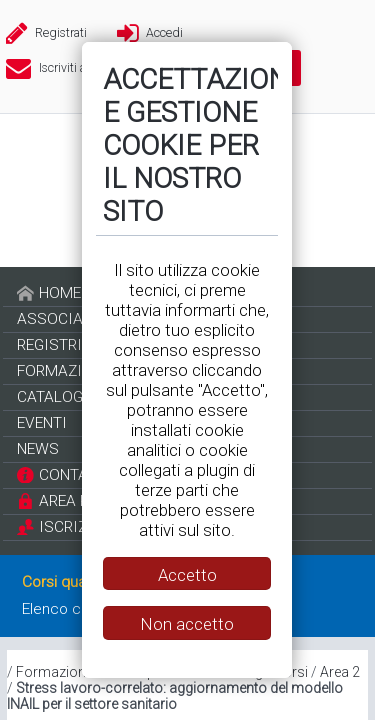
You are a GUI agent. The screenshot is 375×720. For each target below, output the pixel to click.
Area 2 (340, 672)
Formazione (54, 672)
